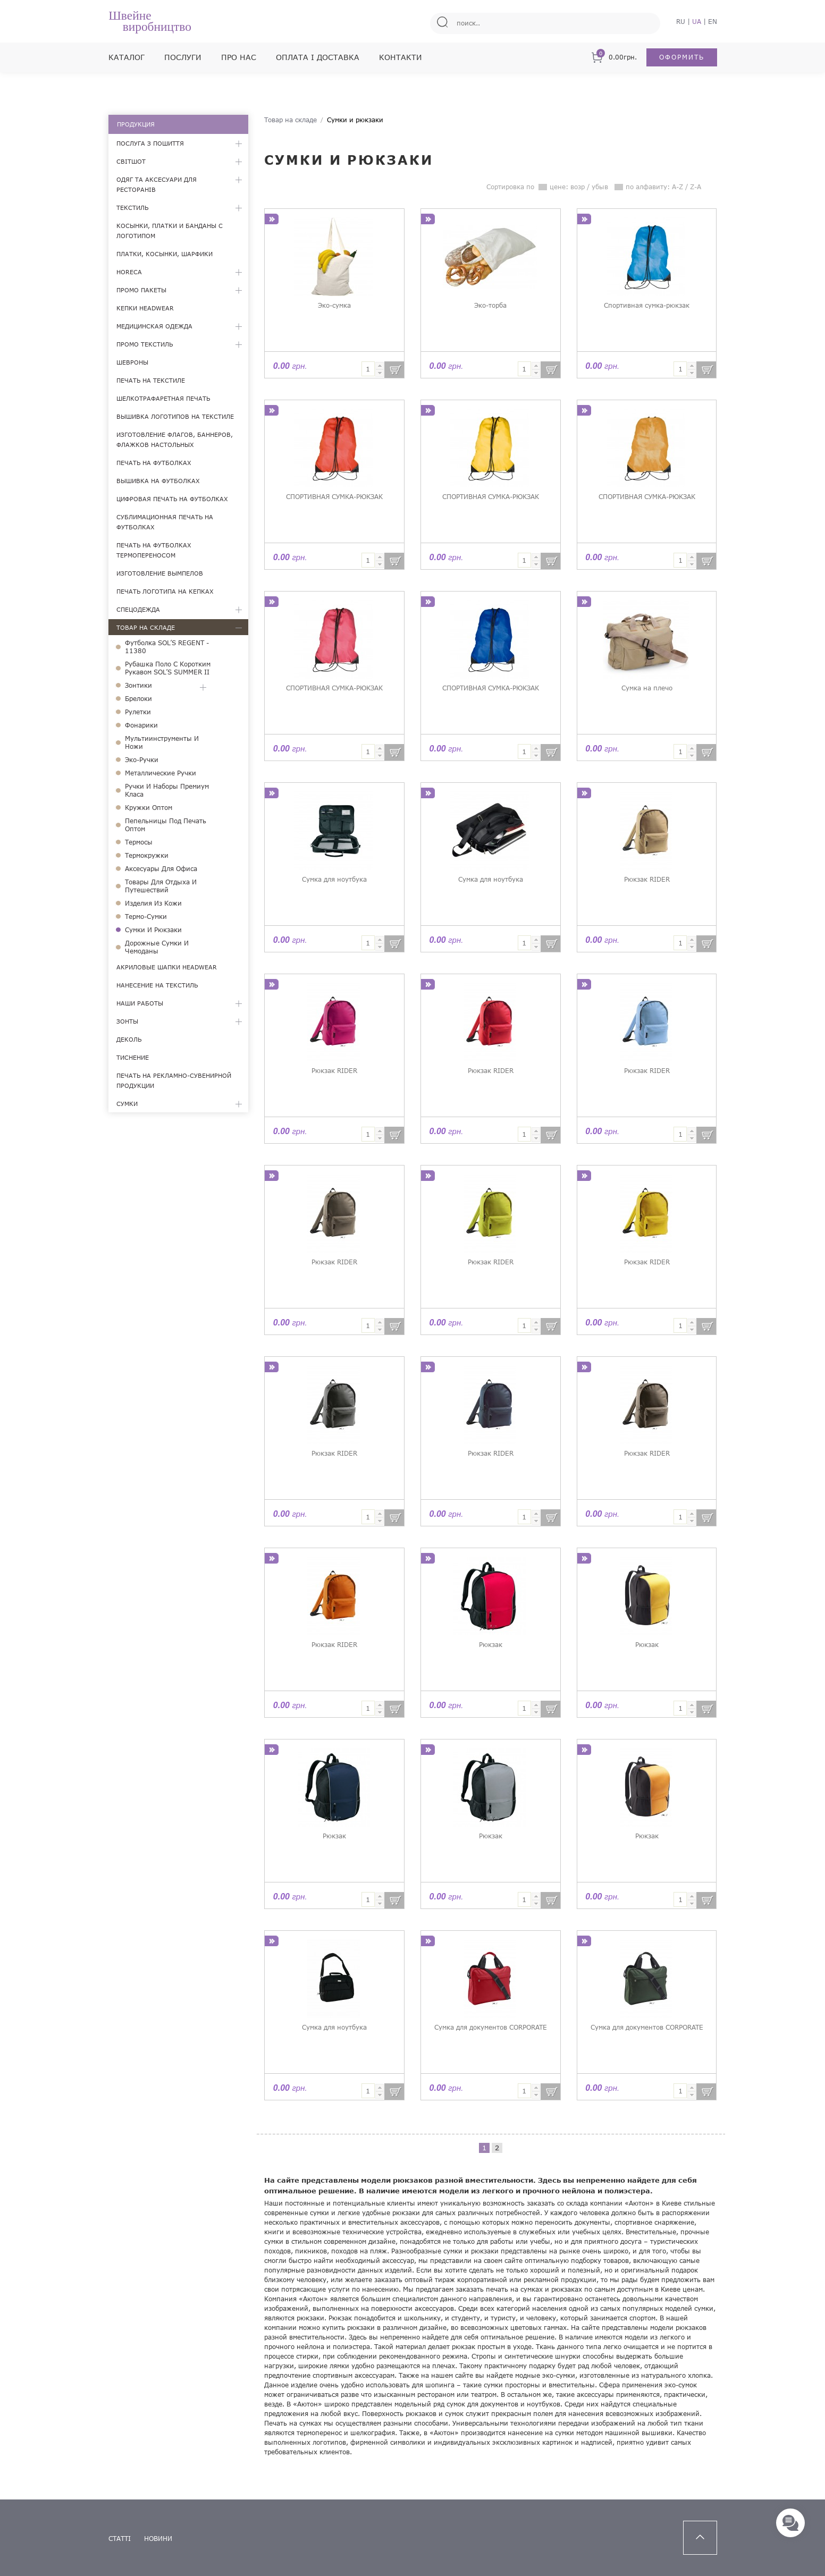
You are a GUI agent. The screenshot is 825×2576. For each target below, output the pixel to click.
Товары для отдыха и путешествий (161, 886)
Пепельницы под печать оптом (165, 825)
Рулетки (138, 712)
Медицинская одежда (154, 326)
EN (712, 22)
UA (696, 22)
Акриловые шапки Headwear (166, 967)
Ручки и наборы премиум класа (167, 790)
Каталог (126, 57)
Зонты (127, 1021)
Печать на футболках (153, 462)
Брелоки (138, 699)
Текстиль (132, 207)
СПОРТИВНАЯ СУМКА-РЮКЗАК (334, 497)
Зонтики (138, 685)
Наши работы (139, 1003)
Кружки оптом (148, 808)
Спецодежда (138, 609)
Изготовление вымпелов (159, 573)
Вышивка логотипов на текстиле (175, 416)
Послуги (182, 57)
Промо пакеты (141, 289)
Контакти (400, 57)
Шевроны (132, 362)
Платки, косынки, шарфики (164, 253)
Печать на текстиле (150, 380)
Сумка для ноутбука (334, 879)
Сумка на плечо (646, 688)
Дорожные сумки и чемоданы (157, 947)
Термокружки (147, 855)
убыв (600, 187)
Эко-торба (490, 305)
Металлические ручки (160, 773)
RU (680, 22)
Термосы (139, 842)
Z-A (695, 187)
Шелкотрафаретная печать (163, 398)
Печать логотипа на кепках (165, 591)
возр (577, 187)
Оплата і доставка (317, 57)
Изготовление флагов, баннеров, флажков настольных (174, 439)
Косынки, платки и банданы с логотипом (169, 230)
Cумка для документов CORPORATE (490, 2027)
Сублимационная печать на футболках (164, 521)
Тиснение (132, 1057)
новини (158, 2539)
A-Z (677, 187)
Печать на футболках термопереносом (153, 550)
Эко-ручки (141, 760)
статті (119, 2539)
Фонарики (141, 725)
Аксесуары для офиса (161, 869)
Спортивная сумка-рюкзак (646, 305)
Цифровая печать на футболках (172, 498)
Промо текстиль (144, 344)
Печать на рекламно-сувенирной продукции (173, 1080)
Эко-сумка (334, 305)
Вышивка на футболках (158, 480)
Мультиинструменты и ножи (162, 742)
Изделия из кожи (153, 903)
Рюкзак (490, 1645)
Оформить (681, 57)
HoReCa (129, 271)
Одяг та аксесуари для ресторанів (156, 184)
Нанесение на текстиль (157, 985)
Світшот (131, 161)
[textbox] (368, 368)
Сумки (127, 1103)
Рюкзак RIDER (647, 879)
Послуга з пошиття (150, 143)
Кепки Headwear (145, 308)
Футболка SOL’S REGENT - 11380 (167, 647)
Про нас (238, 57)
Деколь (128, 1039)
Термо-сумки (146, 916)
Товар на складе (145, 627)
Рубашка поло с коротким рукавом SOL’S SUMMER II (168, 668)
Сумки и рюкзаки (153, 930)
